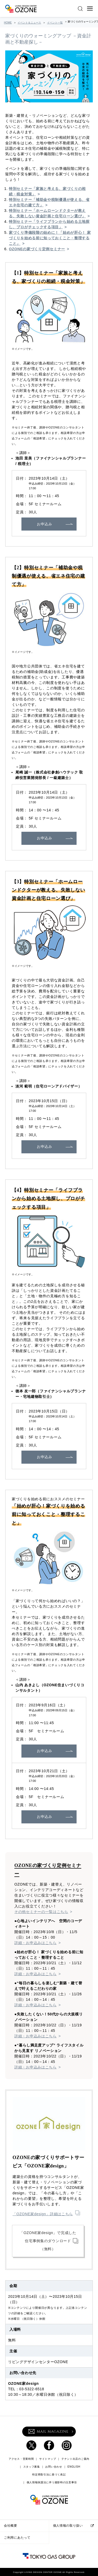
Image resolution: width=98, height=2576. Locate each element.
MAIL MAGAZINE (48, 2431)
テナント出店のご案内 (75, 2458)
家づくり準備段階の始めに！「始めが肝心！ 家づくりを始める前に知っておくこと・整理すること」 (50, 238)
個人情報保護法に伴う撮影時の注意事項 (52, 2482)
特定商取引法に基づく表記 (49, 2474)
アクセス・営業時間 (21, 2458)
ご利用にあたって (17, 2537)
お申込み (44, 524)
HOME (8, 22)
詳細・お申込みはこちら (35, 1943)
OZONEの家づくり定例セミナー (37, 249)
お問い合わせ (53, 2466)
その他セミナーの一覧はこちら (41, 1912)
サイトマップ (47, 2458)
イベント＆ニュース (29, 22)
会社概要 (10, 2525)
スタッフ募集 (31, 2466)
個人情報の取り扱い (68, 2525)
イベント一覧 (55, 22)
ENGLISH (73, 2466)
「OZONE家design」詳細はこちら (43, 2214)
